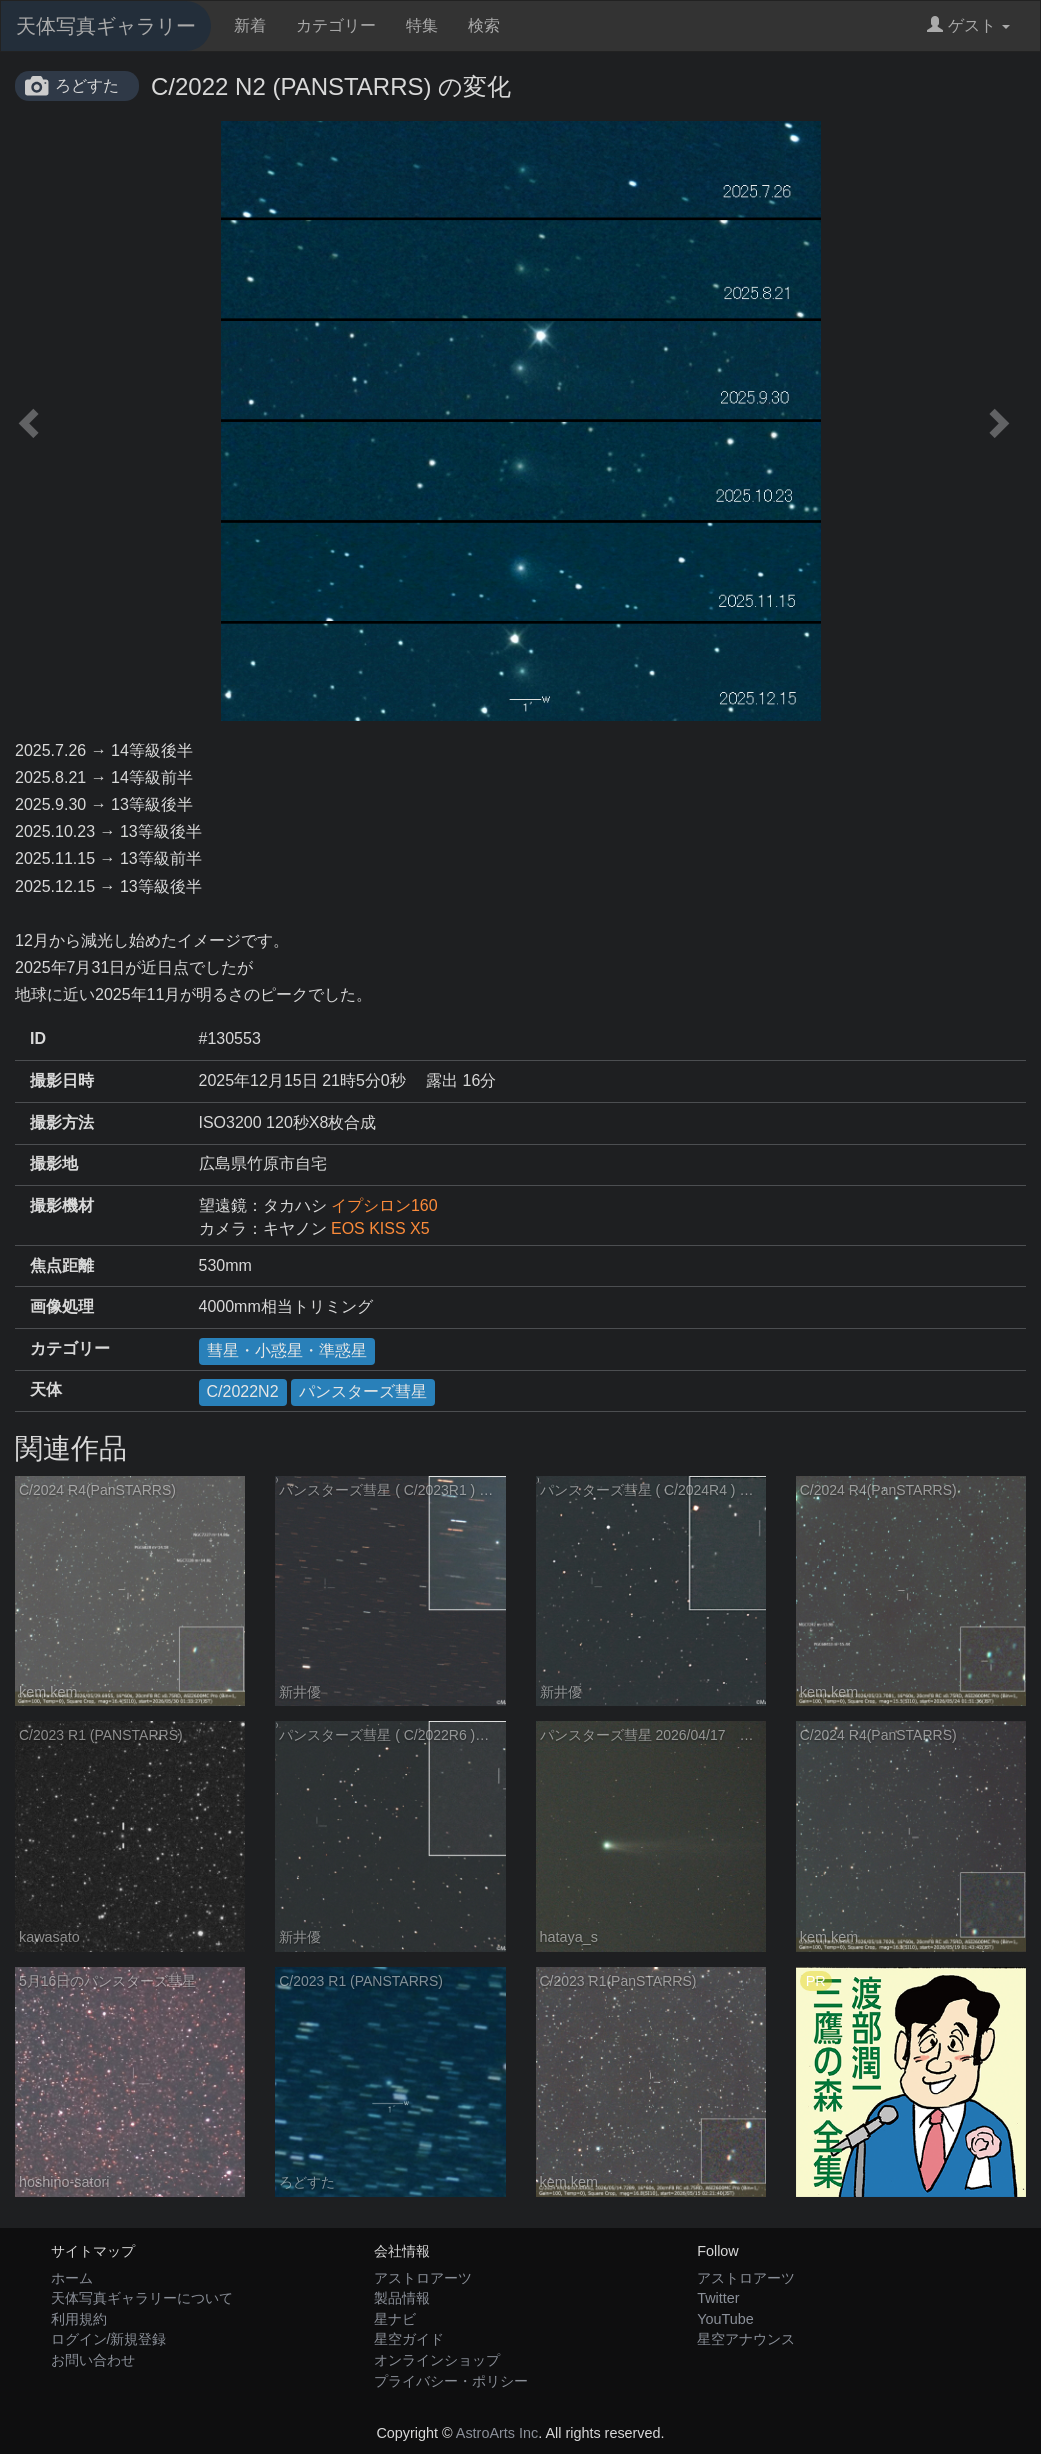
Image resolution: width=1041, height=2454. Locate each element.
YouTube (725, 2319)
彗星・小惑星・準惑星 (287, 1350)
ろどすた (87, 85)
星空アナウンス (746, 2339)
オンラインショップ (437, 2360)
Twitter (718, 2298)
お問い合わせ (93, 2360)
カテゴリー (336, 25)
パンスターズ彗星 (363, 1391)
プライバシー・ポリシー (451, 2381)
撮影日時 (62, 1080)
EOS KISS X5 (380, 1228)
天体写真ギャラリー (106, 26)
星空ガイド (409, 2339)
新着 (250, 25)
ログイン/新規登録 (109, 2339)
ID (38, 1038)
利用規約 (79, 2319)
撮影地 (54, 1163)
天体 (46, 1389)
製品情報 (402, 2298)
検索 (484, 25)
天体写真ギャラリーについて (142, 2298)
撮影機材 (62, 1205)
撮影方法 (62, 1122)
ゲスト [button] (968, 25)
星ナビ (395, 2319)
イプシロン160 (384, 1205)
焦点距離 (62, 1265)
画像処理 (62, 1306)
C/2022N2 (243, 1391)
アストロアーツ (423, 2278)
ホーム (72, 2278)
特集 (422, 25)
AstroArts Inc (497, 2433)
